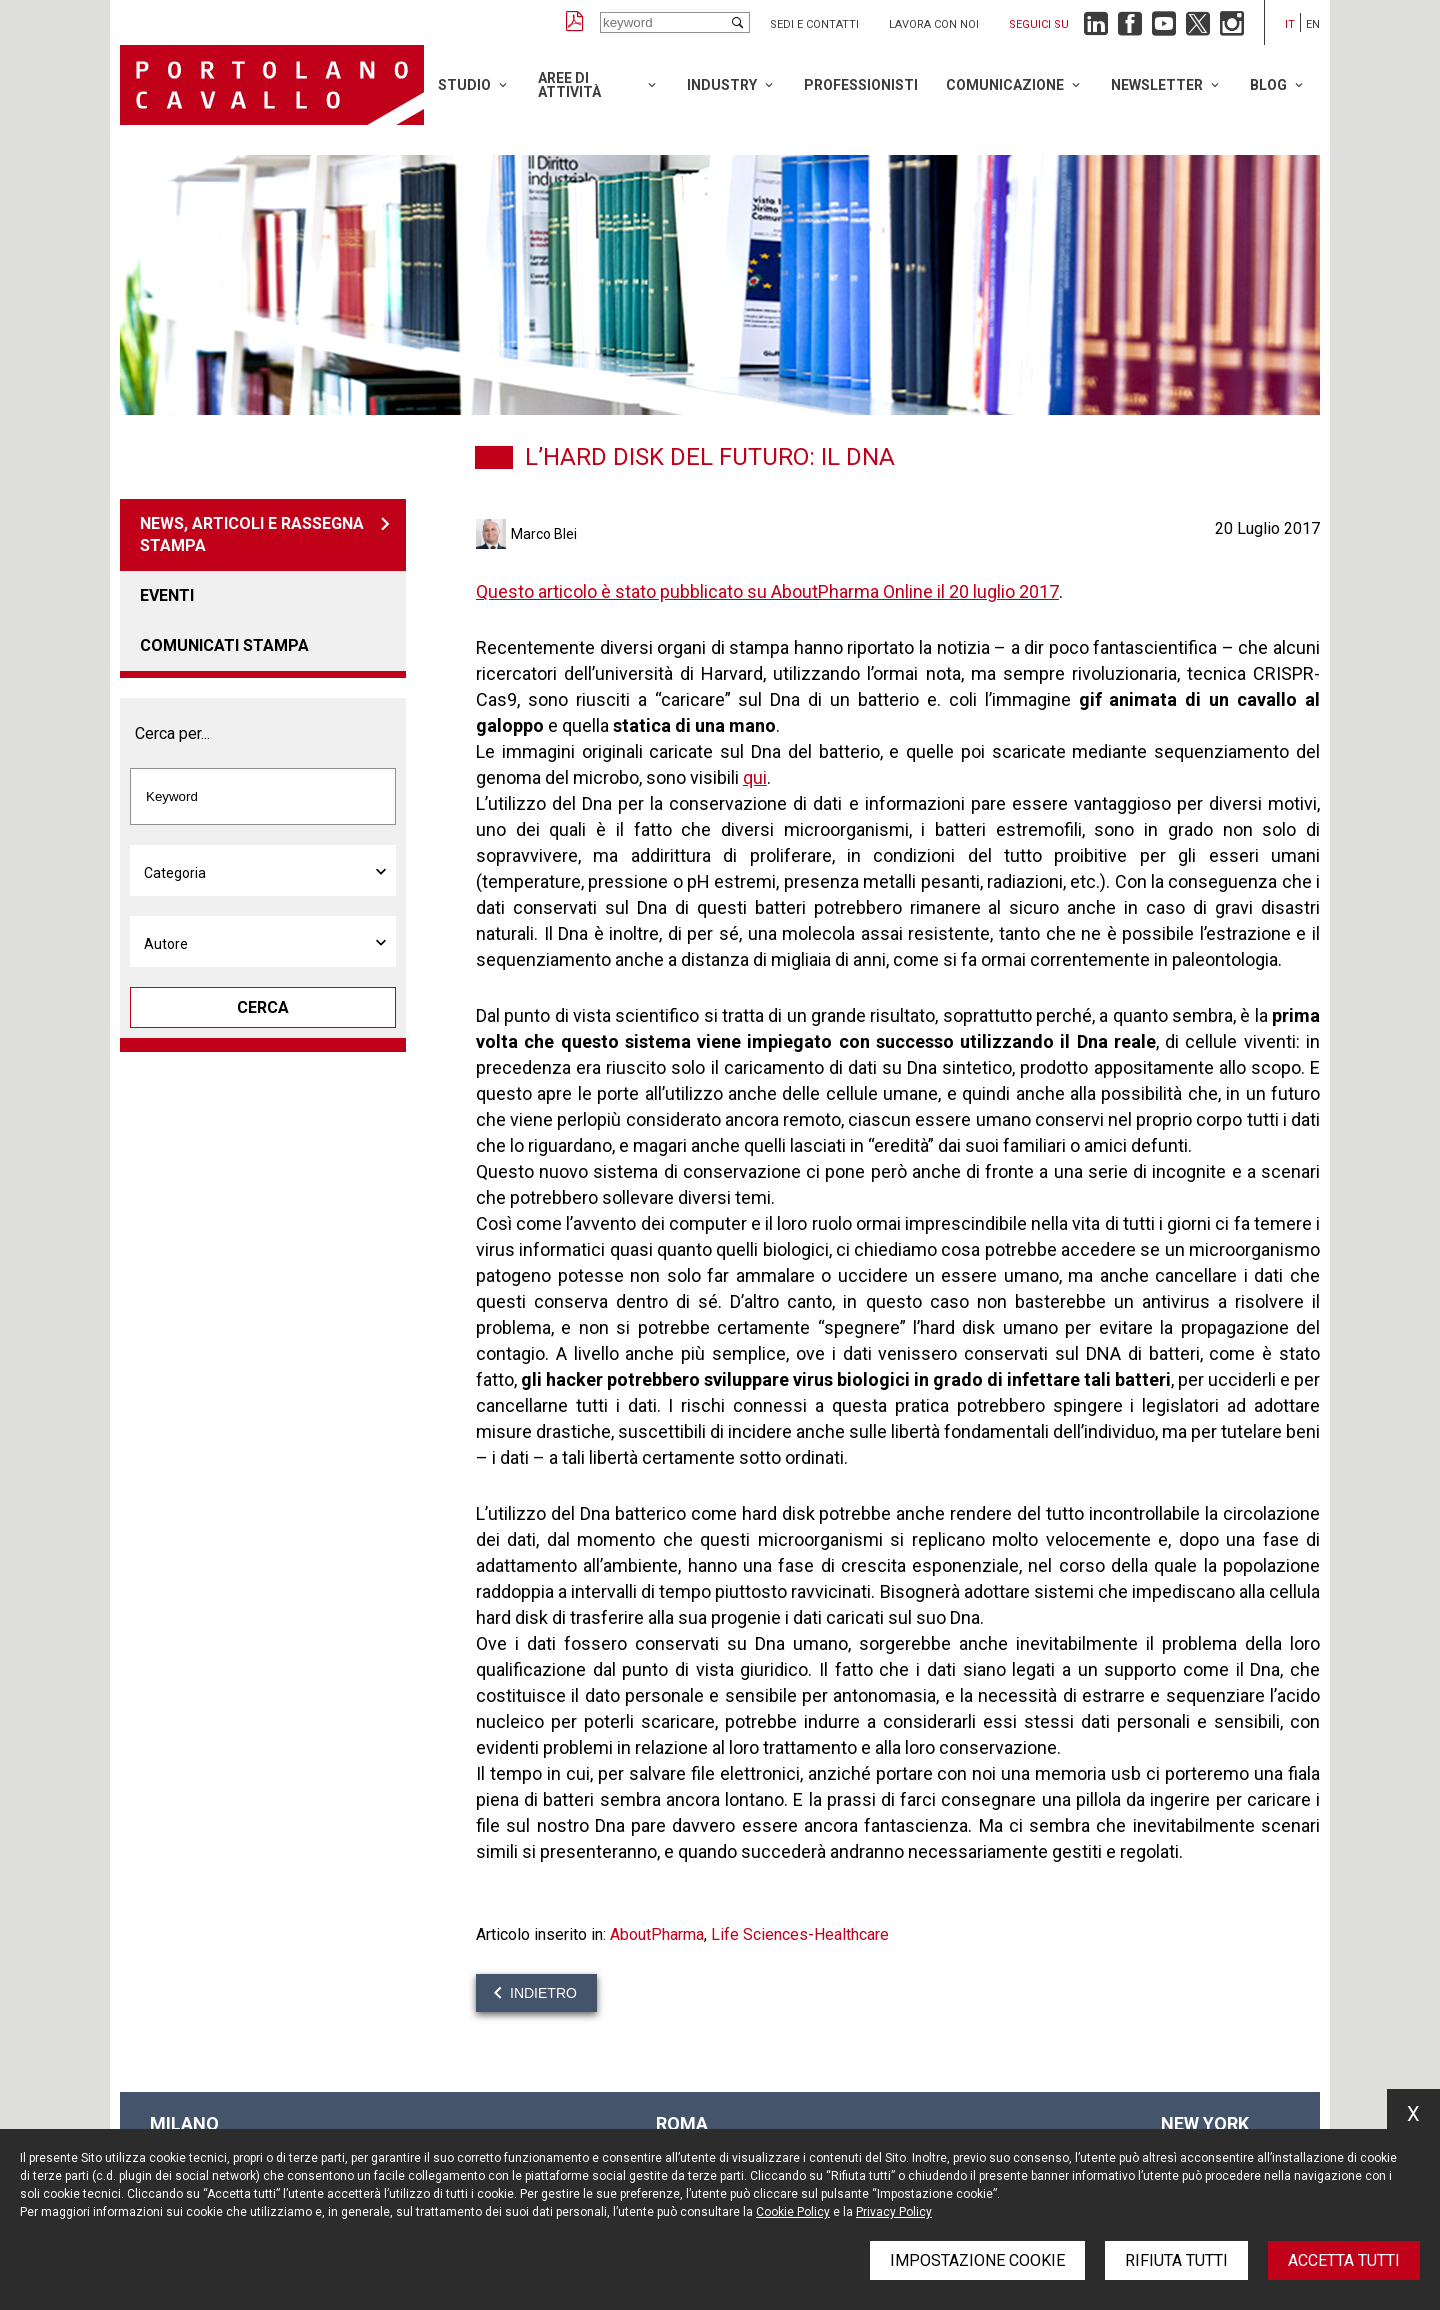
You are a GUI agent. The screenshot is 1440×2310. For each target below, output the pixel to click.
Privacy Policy (894, 2212)
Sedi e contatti (814, 24)
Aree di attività (569, 85)
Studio (464, 85)
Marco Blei (544, 534)
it (1290, 24)
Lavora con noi (934, 24)
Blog (1268, 85)
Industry (722, 85)
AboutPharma (657, 1934)
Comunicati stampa (224, 645)
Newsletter (1157, 85)
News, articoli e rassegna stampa (252, 534)
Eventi (167, 595)
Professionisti (861, 85)
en (1313, 24)
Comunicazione (1005, 85)
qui (755, 777)
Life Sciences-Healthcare (800, 1934)
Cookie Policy (793, 2212)
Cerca (263, 1007)
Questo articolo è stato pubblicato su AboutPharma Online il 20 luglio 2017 (767, 591)
